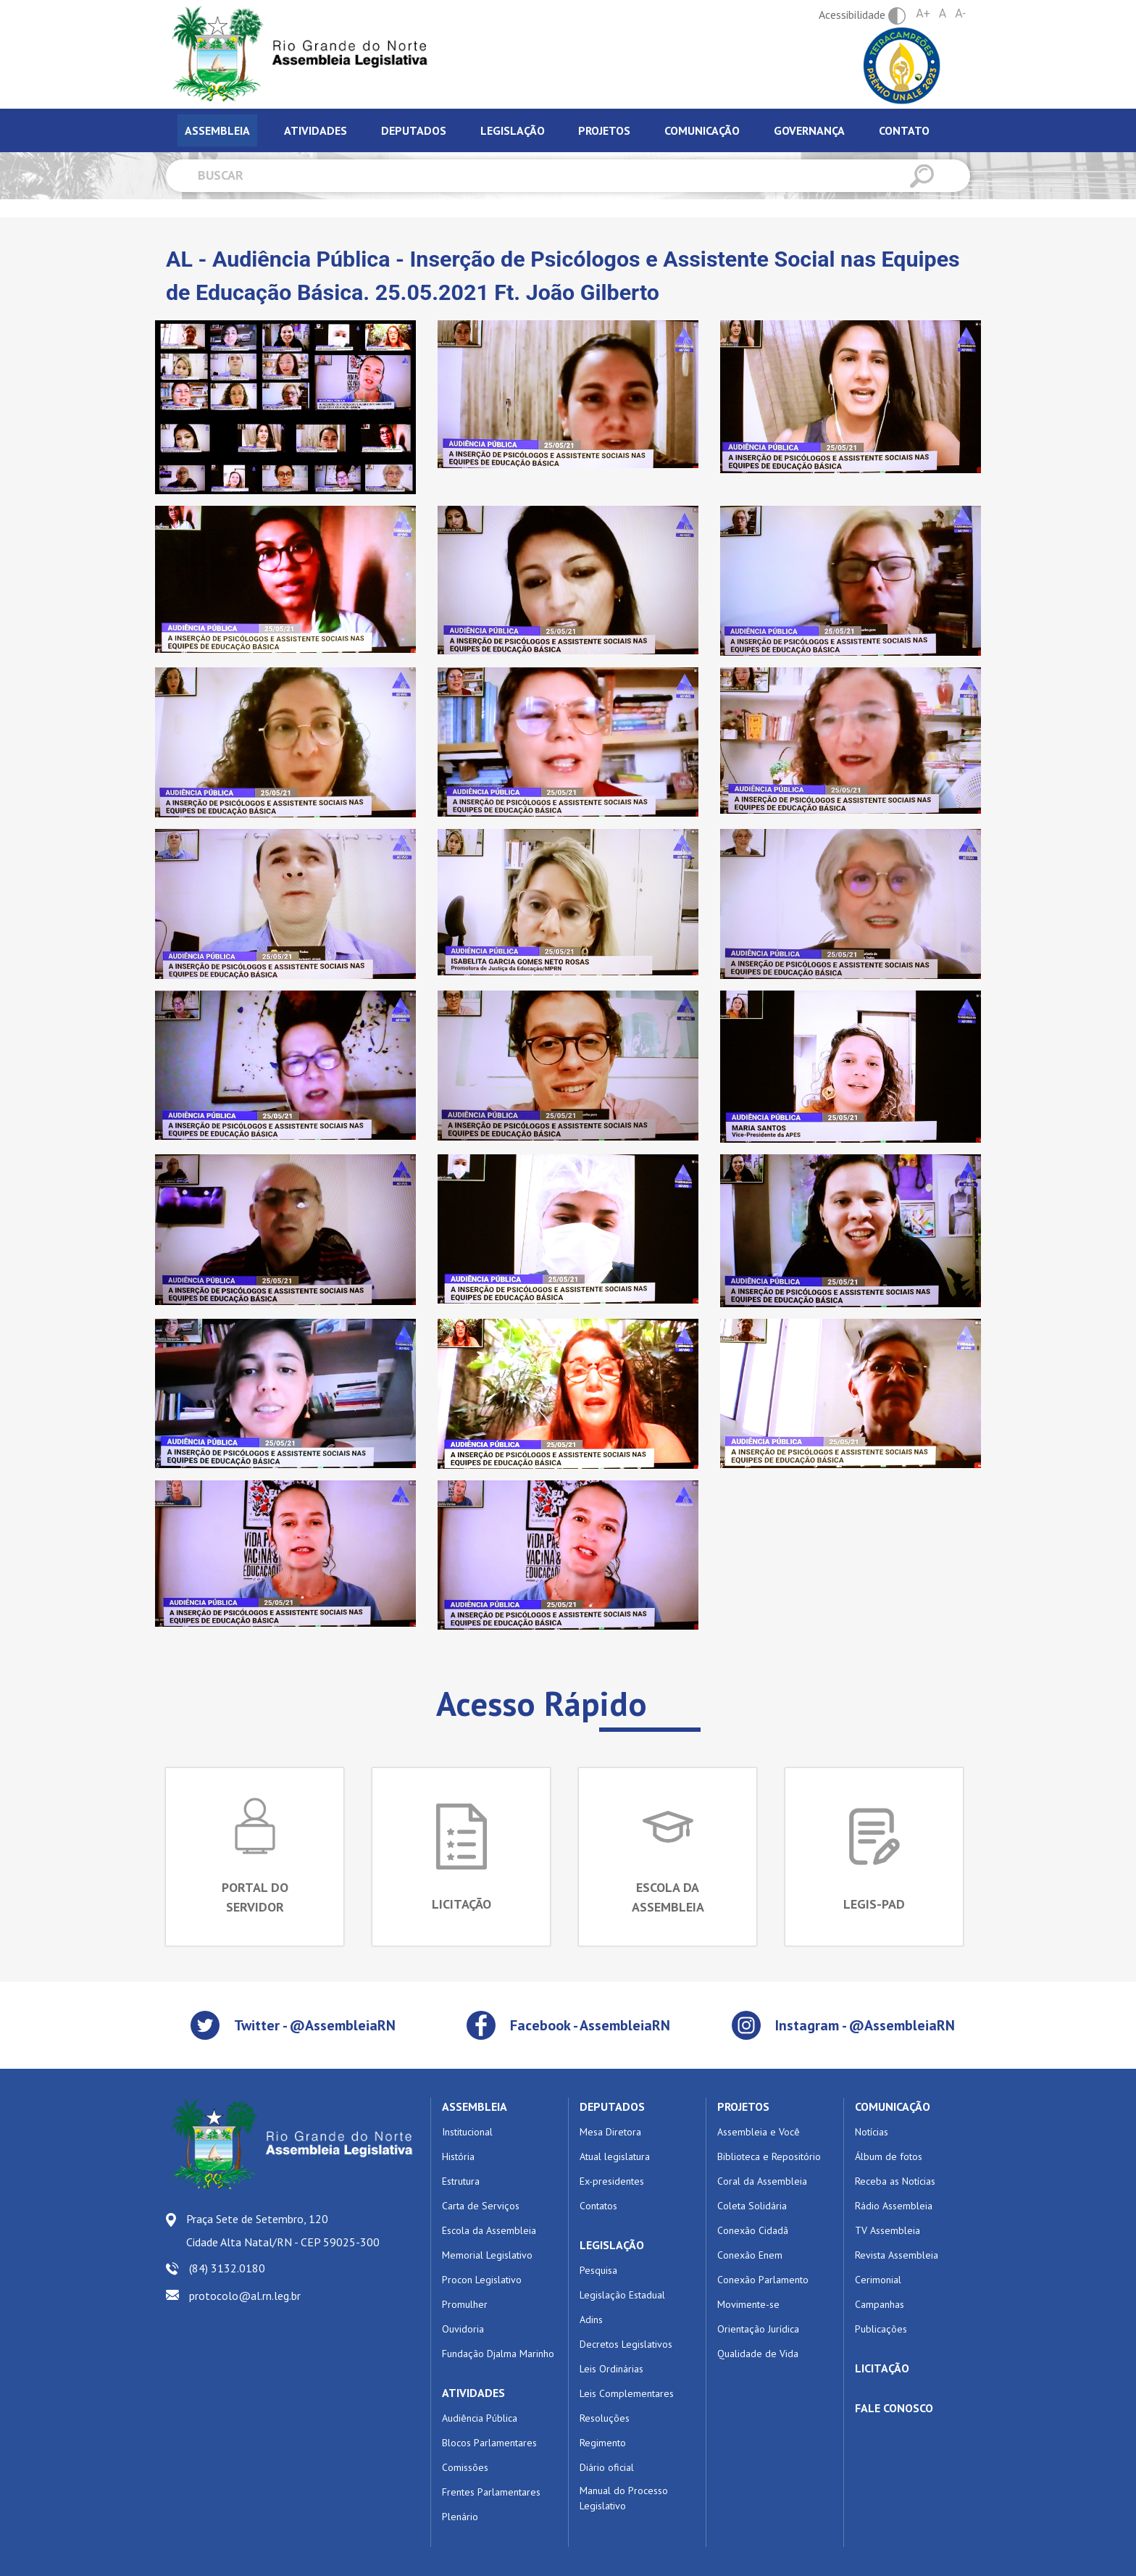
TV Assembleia (887, 2230)
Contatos (598, 2205)
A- (960, 13)
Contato (904, 130)
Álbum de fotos (888, 2156)
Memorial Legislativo (487, 2255)
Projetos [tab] (604, 130)
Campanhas (879, 2304)
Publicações (881, 2328)
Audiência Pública (479, 2418)
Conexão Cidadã (752, 2230)
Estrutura (461, 2181)
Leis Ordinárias (611, 2368)
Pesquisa (598, 2270)
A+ (923, 13)
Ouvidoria (463, 2328)
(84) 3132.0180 (227, 2268)
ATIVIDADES (473, 2392)
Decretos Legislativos (626, 2344)
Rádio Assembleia (893, 2205)
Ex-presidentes (612, 2181)
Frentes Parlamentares (491, 2491)
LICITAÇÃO (882, 2368)
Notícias (871, 2131)
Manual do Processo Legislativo (624, 2498)
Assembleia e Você (758, 2131)
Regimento (603, 2442)
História (458, 2156)
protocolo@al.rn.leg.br (245, 2295)
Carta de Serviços (480, 2205)
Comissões (465, 2467)
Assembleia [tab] (217, 130)
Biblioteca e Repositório (769, 2156)
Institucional (467, 2131)
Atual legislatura (615, 2156)
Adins (591, 2319)
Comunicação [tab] (702, 130)
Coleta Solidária (752, 2205)
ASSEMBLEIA (474, 2106)
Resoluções (605, 2418)
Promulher (465, 2304)
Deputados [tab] (413, 130)
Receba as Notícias (895, 2181)
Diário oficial (607, 2467)
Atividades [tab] (315, 130)
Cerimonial (878, 2279)
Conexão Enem (749, 2255)
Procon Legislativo (482, 2279)
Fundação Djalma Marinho (498, 2353)
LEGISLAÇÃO (612, 2245)
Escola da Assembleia (489, 2230)
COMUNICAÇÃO (892, 2106)
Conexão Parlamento (763, 2279)
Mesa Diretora (610, 2131)
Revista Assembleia (896, 2255)
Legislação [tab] (512, 130)
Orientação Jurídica (758, 2328)
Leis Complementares (627, 2393)
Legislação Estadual (622, 2294)
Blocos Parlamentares (489, 2442)
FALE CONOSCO (894, 2408)
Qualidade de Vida (757, 2353)
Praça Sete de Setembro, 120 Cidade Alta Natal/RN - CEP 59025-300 (283, 2230)
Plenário (460, 2516)
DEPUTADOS (612, 2106)
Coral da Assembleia (762, 2181)
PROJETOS (743, 2106)
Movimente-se (748, 2304)
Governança (809, 130)
